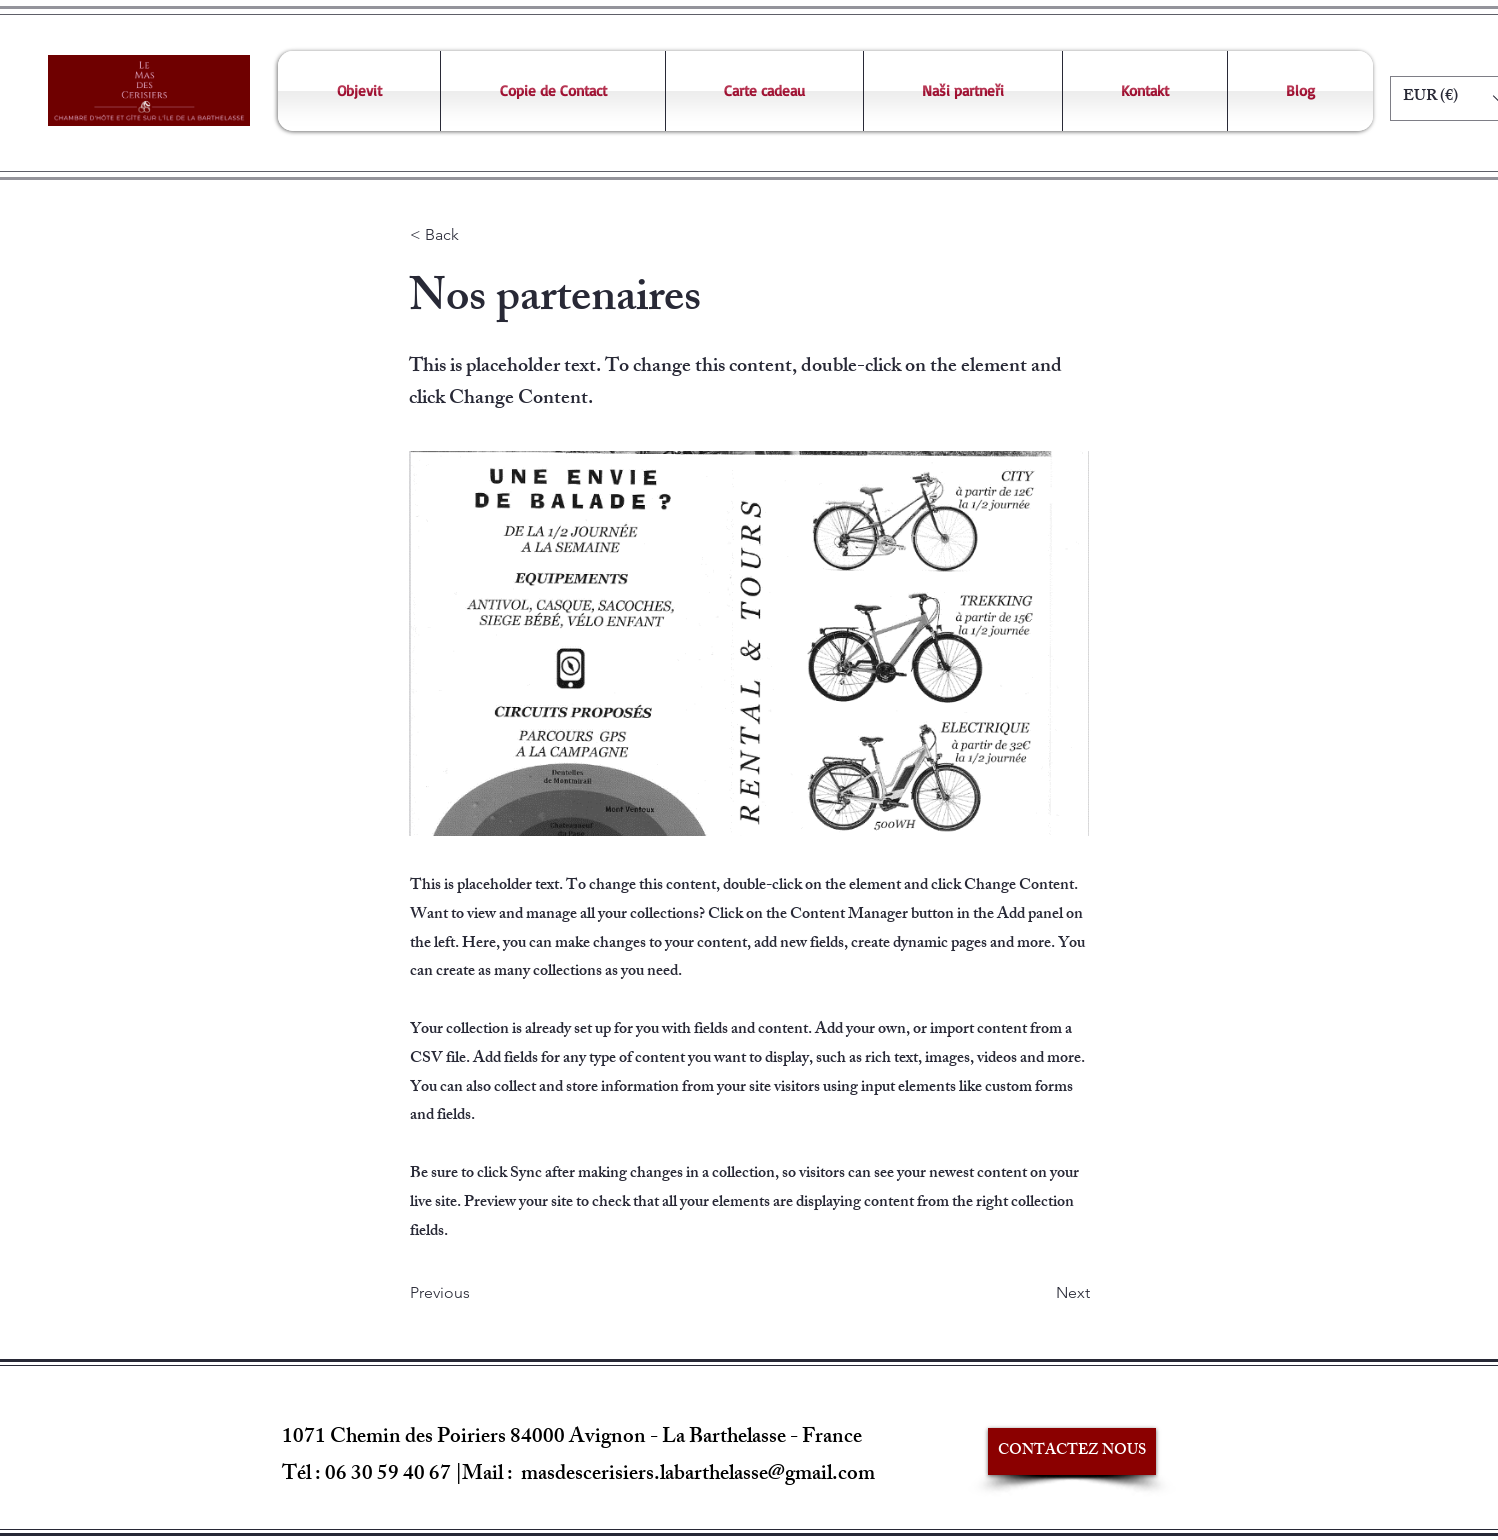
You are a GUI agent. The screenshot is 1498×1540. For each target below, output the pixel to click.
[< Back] (476, 236)
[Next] (1040, 1293)
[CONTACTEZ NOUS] (1072, 1451)
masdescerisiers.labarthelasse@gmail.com (698, 1475)
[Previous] (476, 1293)
